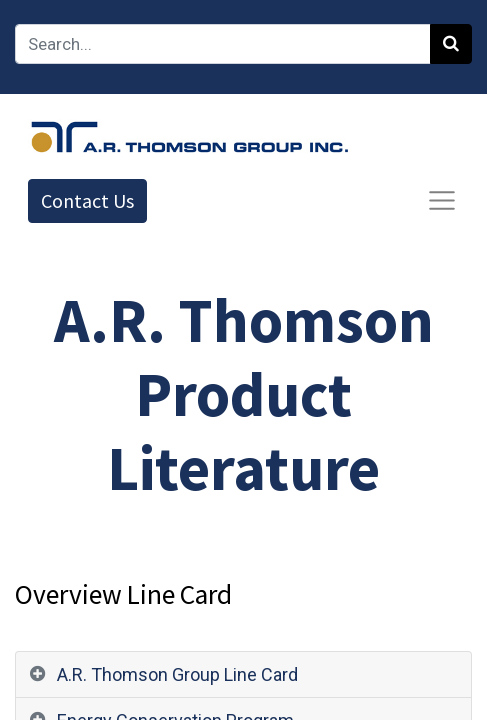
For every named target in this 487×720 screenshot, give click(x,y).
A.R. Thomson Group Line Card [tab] (177, 674)
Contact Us (87, 200)
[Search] (451, 44)
